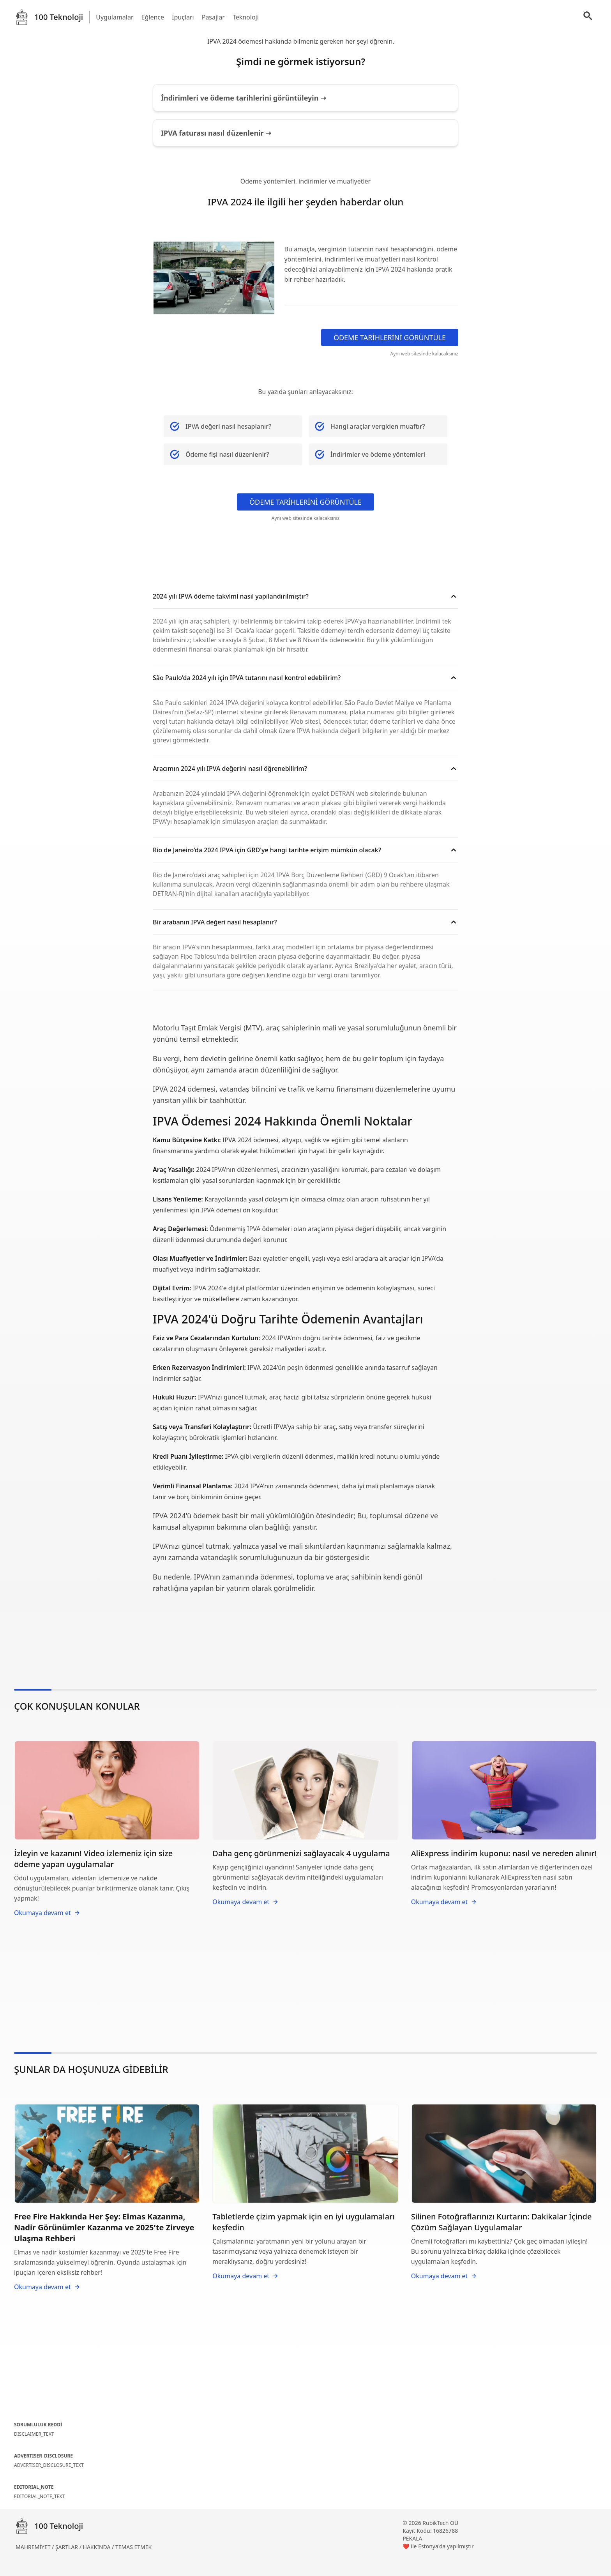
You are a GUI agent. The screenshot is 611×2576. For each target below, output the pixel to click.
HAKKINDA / (99, 2547)
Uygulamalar (114, 17)
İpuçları (183, 17)
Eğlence (152, 17)
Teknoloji (246, 17)
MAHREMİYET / (35, 2547)
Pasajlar (213, 17)
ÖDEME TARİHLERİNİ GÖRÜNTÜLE (390, 337)
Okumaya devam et (47, 1912)
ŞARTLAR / (69, 2547)
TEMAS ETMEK (133, 2547)
